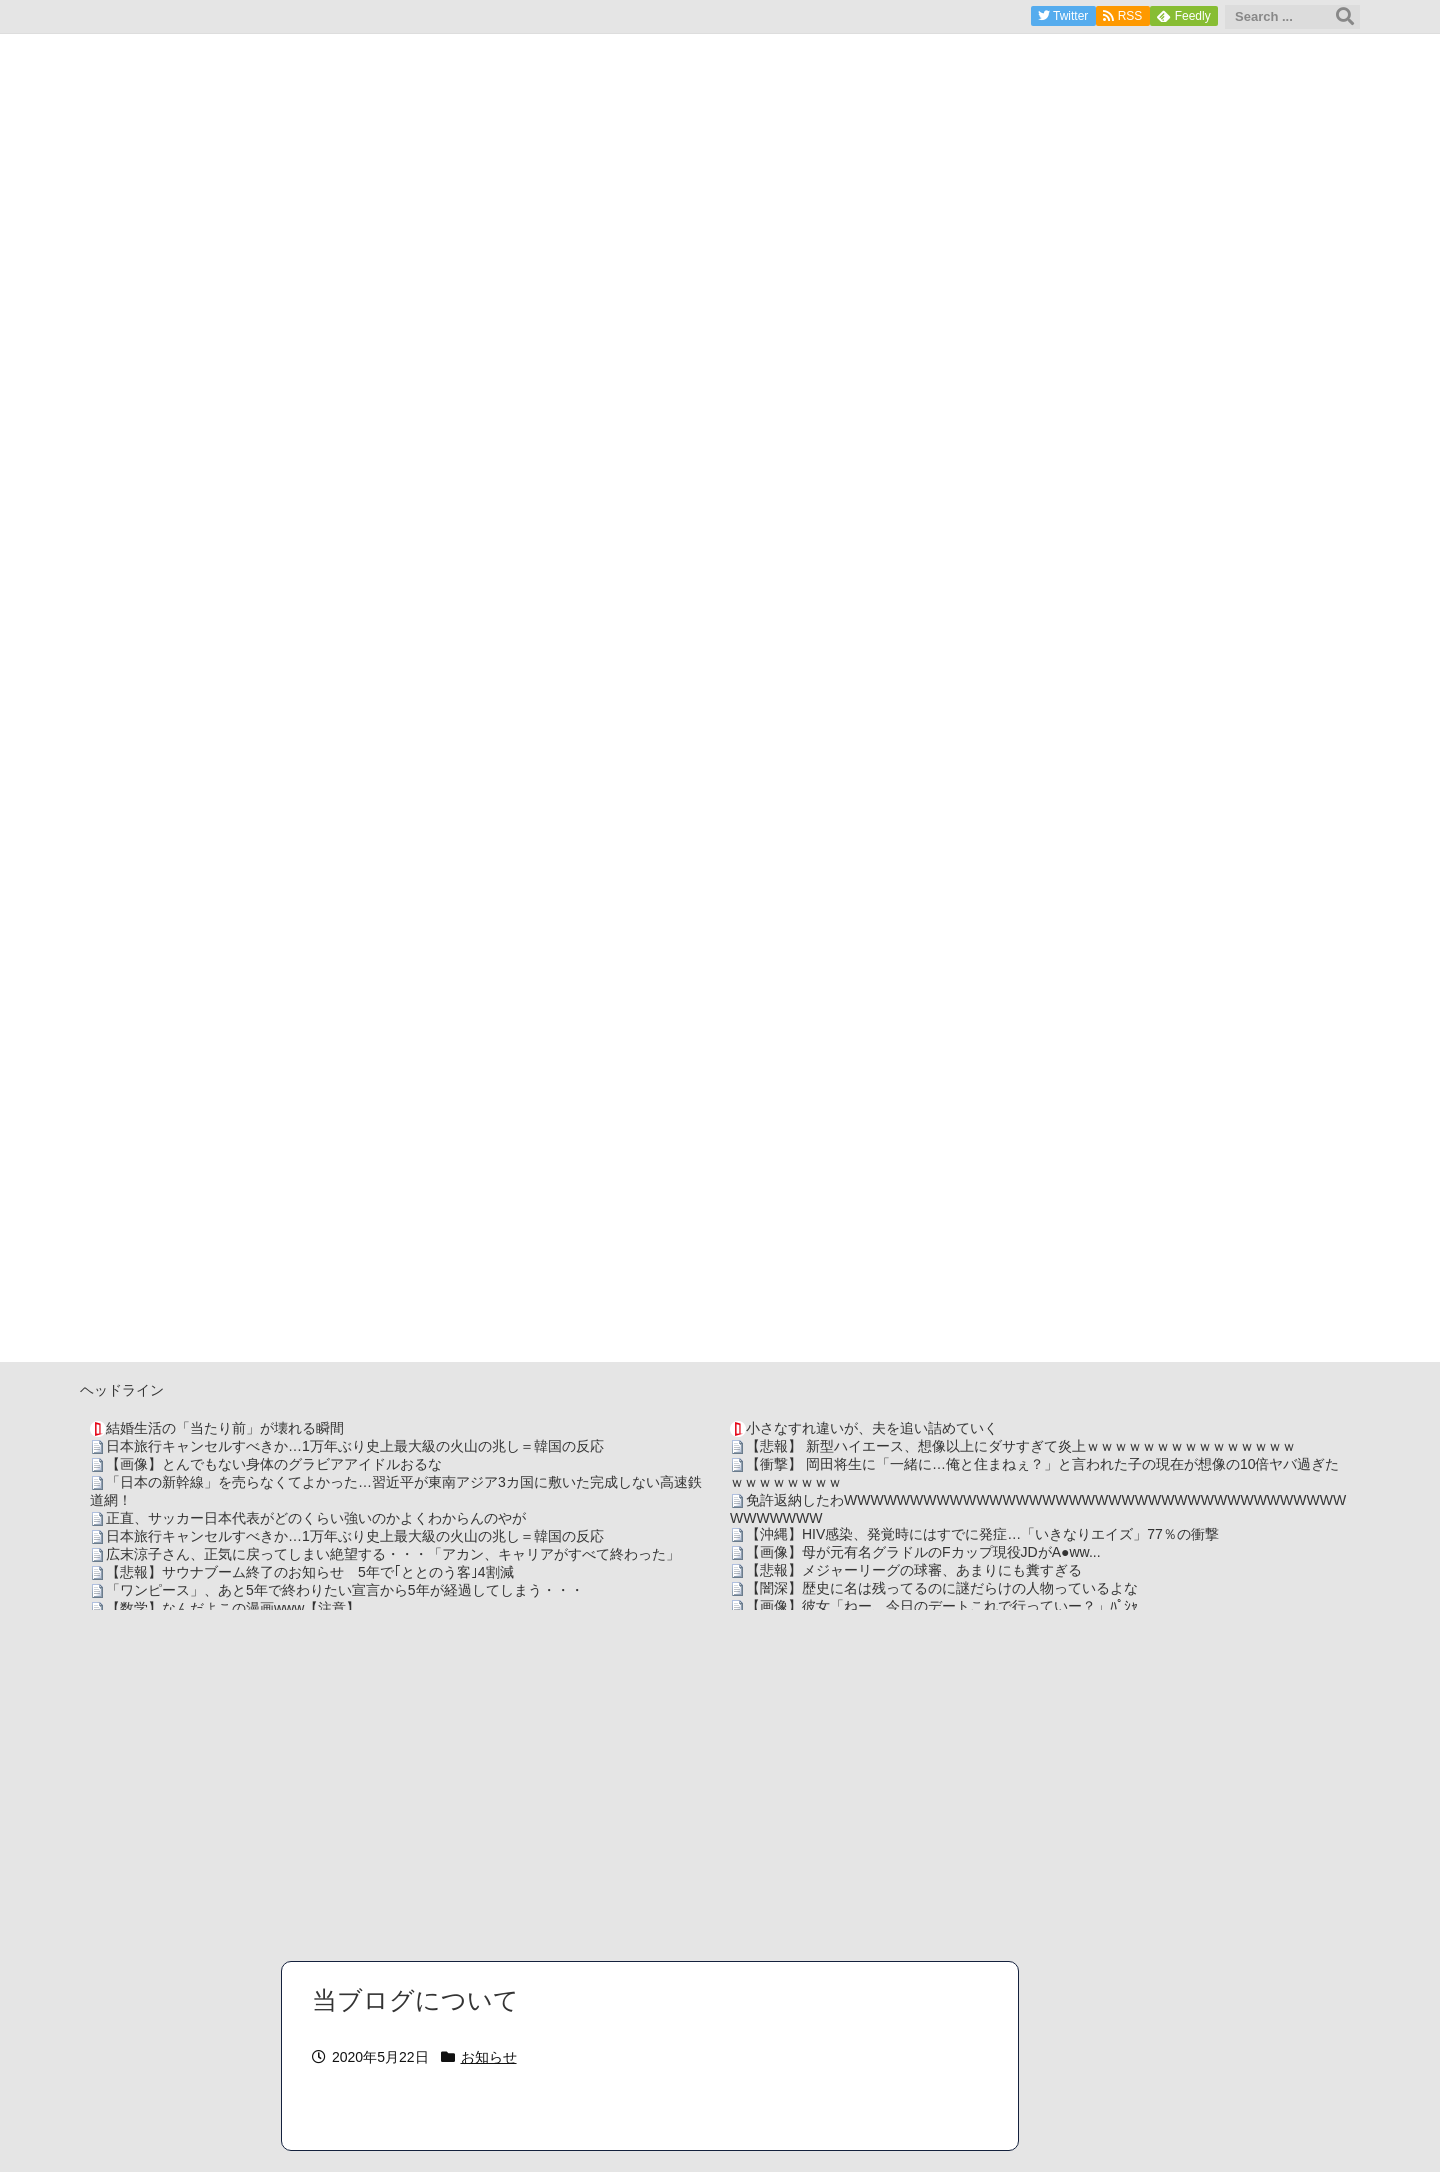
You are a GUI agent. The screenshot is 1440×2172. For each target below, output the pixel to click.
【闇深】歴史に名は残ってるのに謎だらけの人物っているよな (942, 1588)
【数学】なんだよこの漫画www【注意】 (233, 1608)
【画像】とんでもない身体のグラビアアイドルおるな (274, 1464)
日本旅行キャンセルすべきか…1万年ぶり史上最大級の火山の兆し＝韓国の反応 (355, 1446)
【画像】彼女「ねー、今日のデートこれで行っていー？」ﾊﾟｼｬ (942, 1606)
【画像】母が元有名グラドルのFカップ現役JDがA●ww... (923, 1552)
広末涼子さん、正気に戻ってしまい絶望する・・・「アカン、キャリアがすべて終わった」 (393, 1554)
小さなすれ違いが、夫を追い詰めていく (872, 1428)
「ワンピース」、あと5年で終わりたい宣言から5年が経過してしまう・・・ (345, 1590)
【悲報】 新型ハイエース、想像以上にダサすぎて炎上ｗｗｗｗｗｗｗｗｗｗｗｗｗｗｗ (1021, 1446)
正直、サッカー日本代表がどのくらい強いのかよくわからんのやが (316, 1518)
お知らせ (489, 2057)
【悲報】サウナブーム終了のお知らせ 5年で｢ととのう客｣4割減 (310, 1572)
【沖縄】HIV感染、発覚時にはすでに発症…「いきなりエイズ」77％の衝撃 (982, 1534)
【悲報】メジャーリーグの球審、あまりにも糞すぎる (914, 1570)
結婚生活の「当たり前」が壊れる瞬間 (225, 1428)
